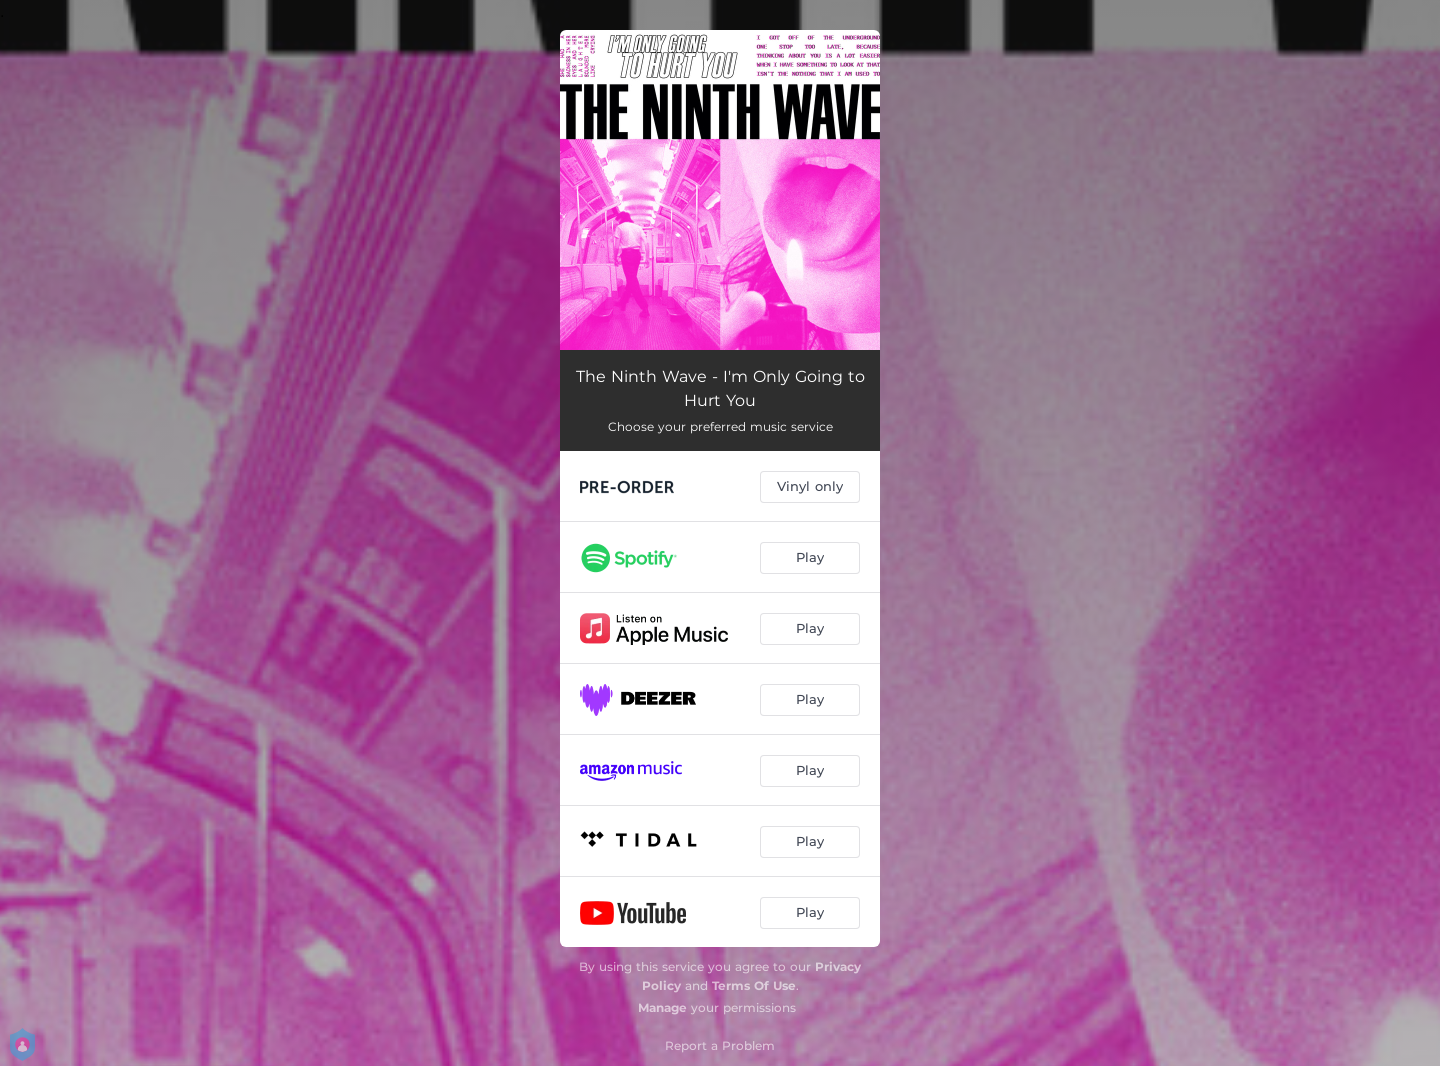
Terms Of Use (754, 985)
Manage (662, 1007)
